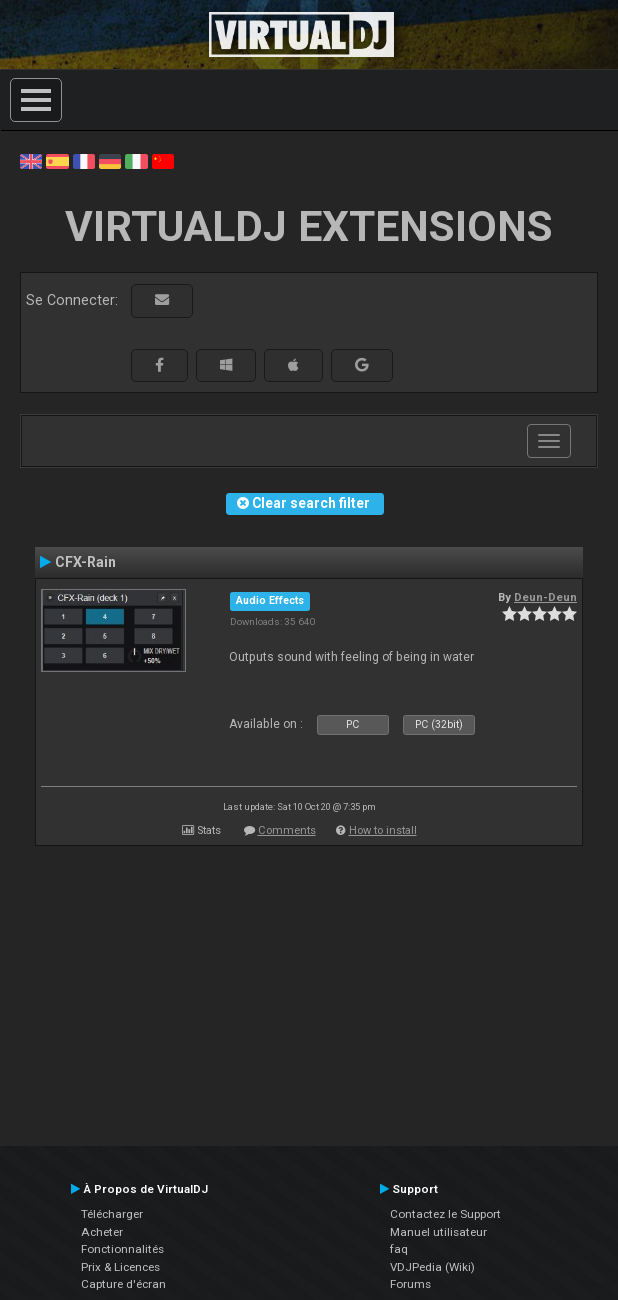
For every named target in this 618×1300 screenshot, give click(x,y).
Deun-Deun (545, 597)
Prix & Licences (120, 1267)
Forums (410, 1284)
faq (399, 1249)
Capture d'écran (123, 1284)
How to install (383, 830)
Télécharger (112, 1214)
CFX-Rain (85, 562)
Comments (287, 830)
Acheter (102, 1232)
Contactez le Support (445, 1214)
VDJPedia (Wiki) (432, 1267)
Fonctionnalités (122, 1249)
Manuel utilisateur (438, 1232)
